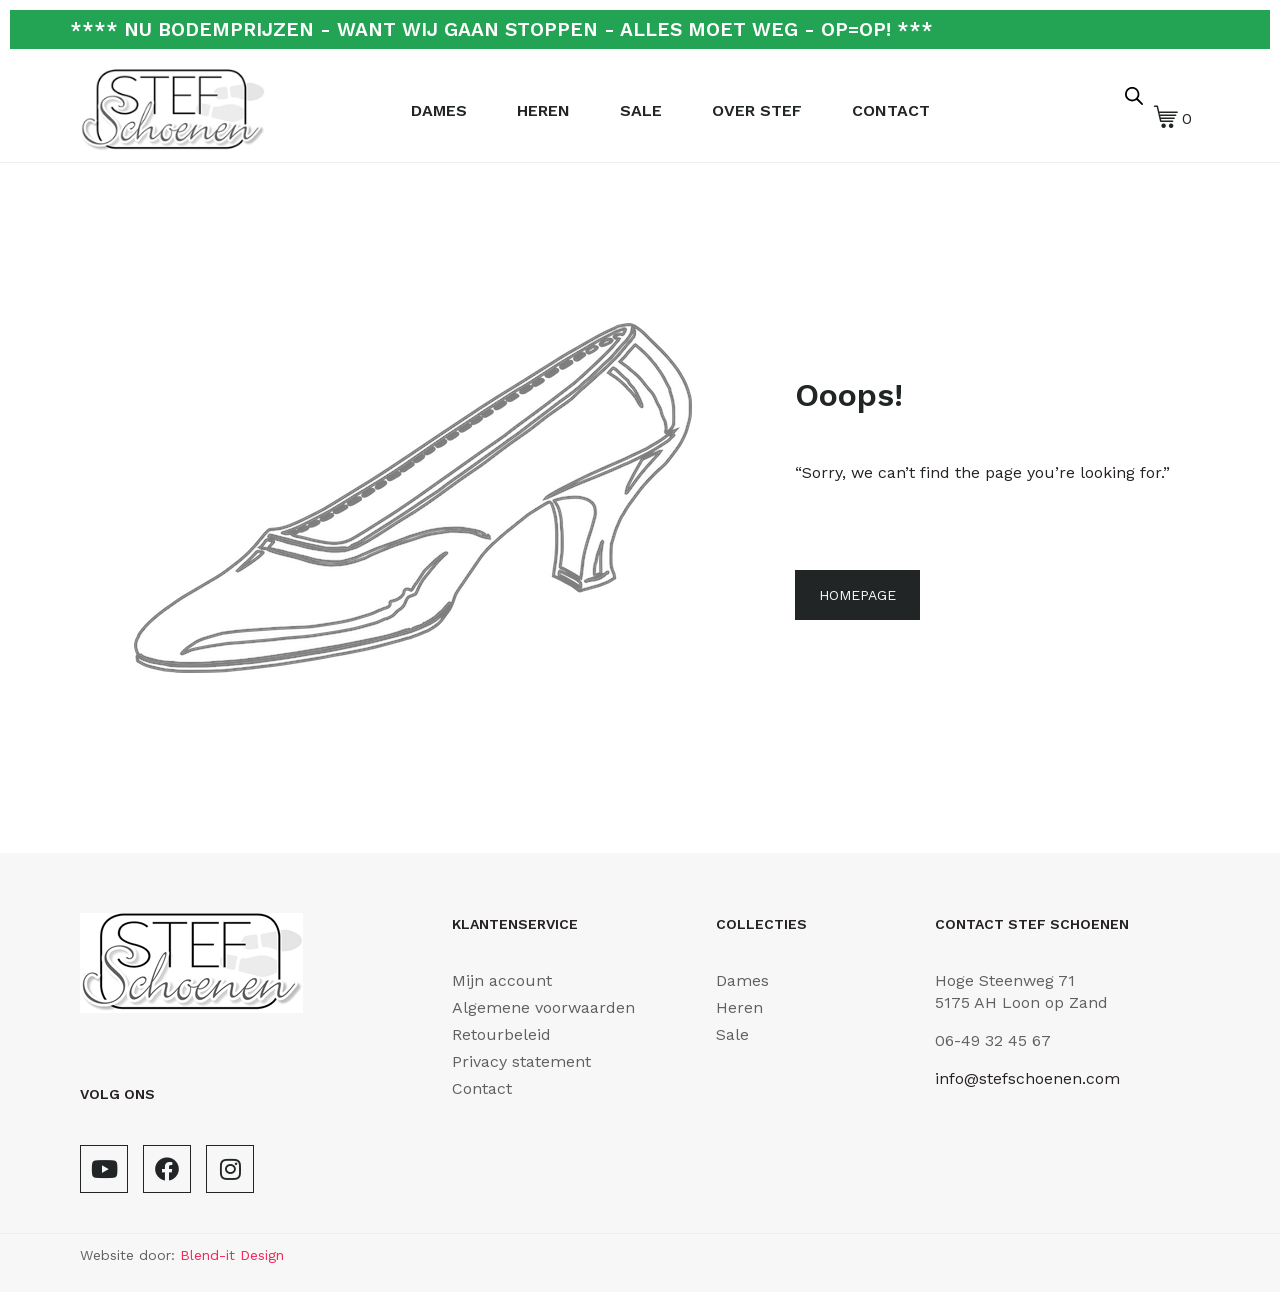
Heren (543, 110)
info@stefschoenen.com (1027, 1078)
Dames (439, 110)
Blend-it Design (232, 1255)
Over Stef (757, 110)
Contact (891, 110)
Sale (641, 110)
